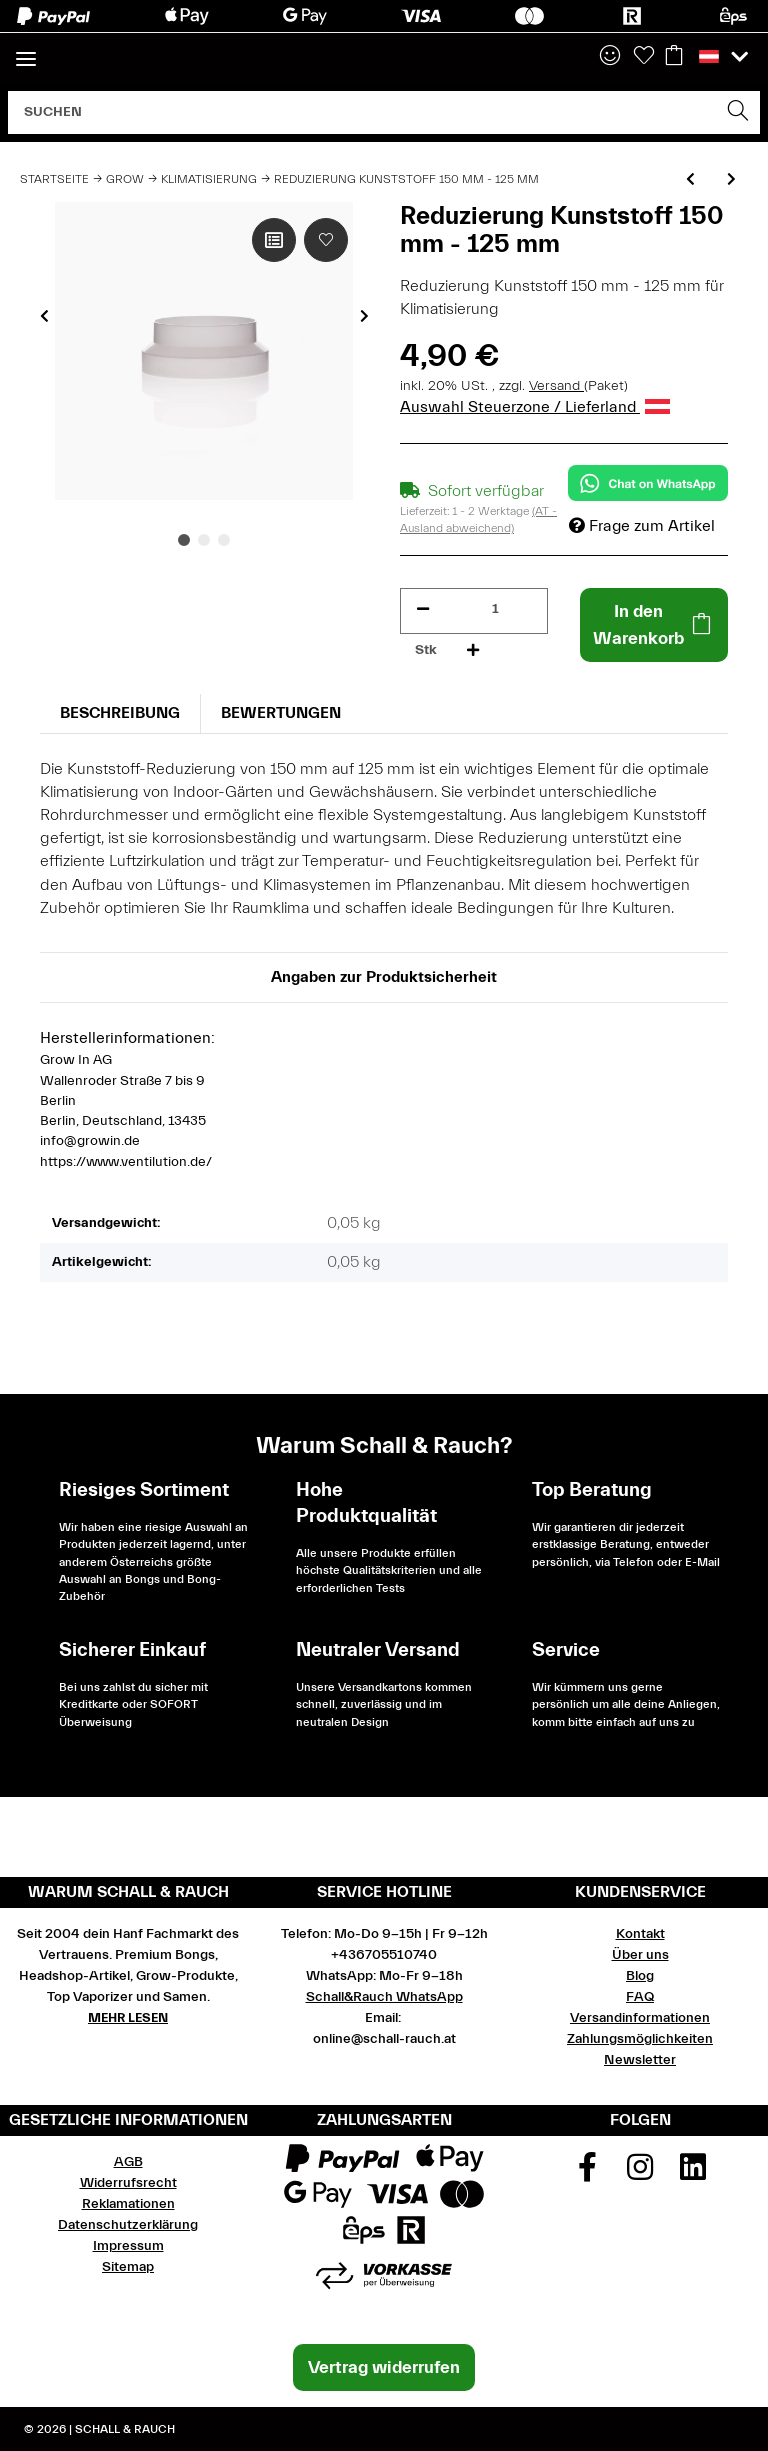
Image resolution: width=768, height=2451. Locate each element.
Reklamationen (128, 2204)
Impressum (128, 2246)
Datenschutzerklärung (128, 2225)
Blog (640, 1976)
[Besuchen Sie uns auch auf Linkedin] (693, 2174)
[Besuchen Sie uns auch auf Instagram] (640, 2174)
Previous (44, 316)
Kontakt (640, 1934)
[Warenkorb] (674, 57)
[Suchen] (363, 112)
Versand (556, 386)
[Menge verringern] (423, 609)
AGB (128, 2162)
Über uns (640, 1955)
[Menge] (495, 609)
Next (364, 316)
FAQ (640, 1997)
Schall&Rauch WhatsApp (384, 1997)
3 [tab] (224, 540)
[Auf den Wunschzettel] (326, 240)
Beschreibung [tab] (120, 713)
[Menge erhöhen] (473, 650)
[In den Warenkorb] (654, 625)
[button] (610, 57)
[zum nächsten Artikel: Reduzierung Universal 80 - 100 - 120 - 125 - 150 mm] (731, 180)
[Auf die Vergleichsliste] (274, 240)
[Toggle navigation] (26, 50)
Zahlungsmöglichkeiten (640, 2039)
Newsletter (640, 2060)
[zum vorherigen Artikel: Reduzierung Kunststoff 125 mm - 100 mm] (690, 180)
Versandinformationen (640, 2018)
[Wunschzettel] (644, 57)
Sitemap (128, 2267)
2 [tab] (204, 540)
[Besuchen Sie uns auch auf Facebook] (588, 2174)
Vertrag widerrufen (384, 2367)
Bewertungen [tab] (281, 713)
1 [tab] (184, 540)
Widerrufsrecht (128, 2183)
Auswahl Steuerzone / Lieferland (535, 407)
